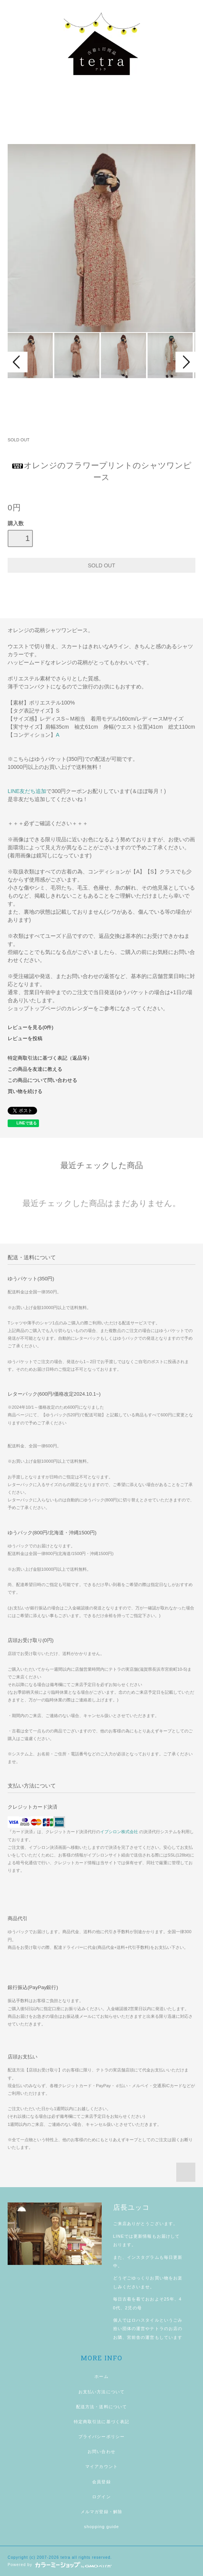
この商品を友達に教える (35, 1069)
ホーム (101, 2376)
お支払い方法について (101, 2391)
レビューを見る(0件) (30, 1027)
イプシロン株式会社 (119, 1831)
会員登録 (101, 2481)
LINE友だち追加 (27, 791)
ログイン (101, 2496)
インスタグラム (143, 2257)
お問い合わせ (101, 2451)
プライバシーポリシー (101, 2436)
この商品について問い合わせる (42, 1080)
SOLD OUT (18, 440)
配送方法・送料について (101, 2406)
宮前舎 (134, 2337)
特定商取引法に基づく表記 (101, 2421)
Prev (18, 362)
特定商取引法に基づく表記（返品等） (50, 1058)
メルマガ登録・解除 (101, 2511)
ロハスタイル (145, 2320)
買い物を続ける (25, 1091)
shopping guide (101, 2526)
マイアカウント (101, 2466)
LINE (118, 2236)
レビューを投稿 (25, 1038)
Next (185, 362)
